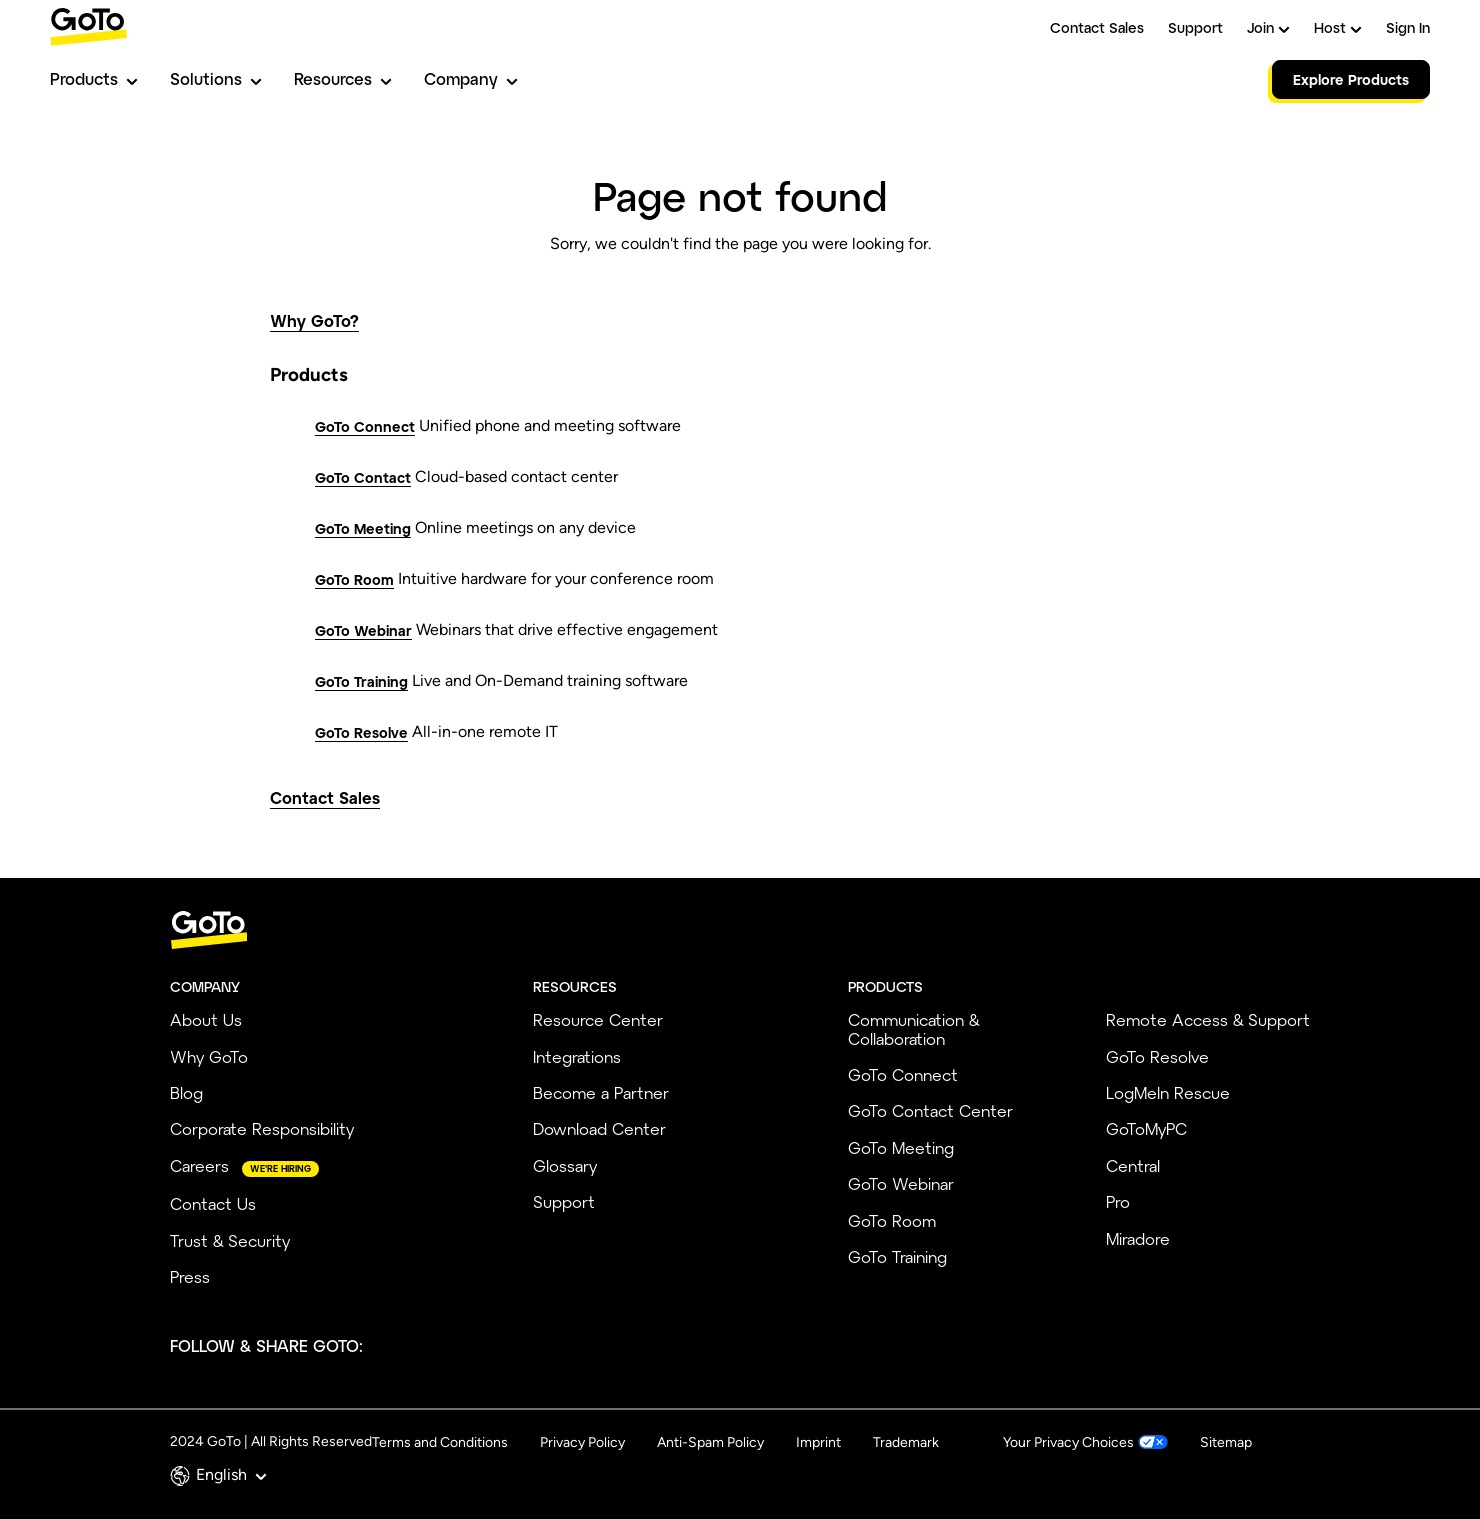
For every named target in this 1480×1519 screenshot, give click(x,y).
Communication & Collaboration (913, 1028)
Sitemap (1226, 1442)
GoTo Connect (365, 426)
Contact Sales (1097, 27)
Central (1133, 1165)
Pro (1118, 1201)
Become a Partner (601, 1092)
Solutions (216, 78)
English (231, 1474)
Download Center (599, 1128)
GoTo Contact (363, 477)
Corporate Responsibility (262, 1128)
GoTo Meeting (363, 528)
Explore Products (1351, 79)
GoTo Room (354, 579)
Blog (186, 1092)
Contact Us (213, 1203)
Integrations (577, 1056)
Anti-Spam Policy (710, 1442)
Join (1268, 27)
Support (1195, 27)
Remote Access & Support (1208, 1019)
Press (190, 1276)
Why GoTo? (314, 320)
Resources (343, 78)
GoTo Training (361, 681)
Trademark (906, 1442)
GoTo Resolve (361, 732)
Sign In (1408, 27)
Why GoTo (209, 1056)
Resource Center (598, 1019)
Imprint (818, 1442)
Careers (199, 1165)
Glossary (565, 1165)
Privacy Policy (582, 1442)
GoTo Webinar (363, 630)
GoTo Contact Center (930, 1110)
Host (1338, 27)
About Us (206, 1019)
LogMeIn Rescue (1168, 1092)
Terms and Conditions (440, 1442)
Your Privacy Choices (1068, 1442)
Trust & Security (230, 1240)
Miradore (1138, 1238)
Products (94, 78)
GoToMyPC (1146, 1128)
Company (471, 78)
